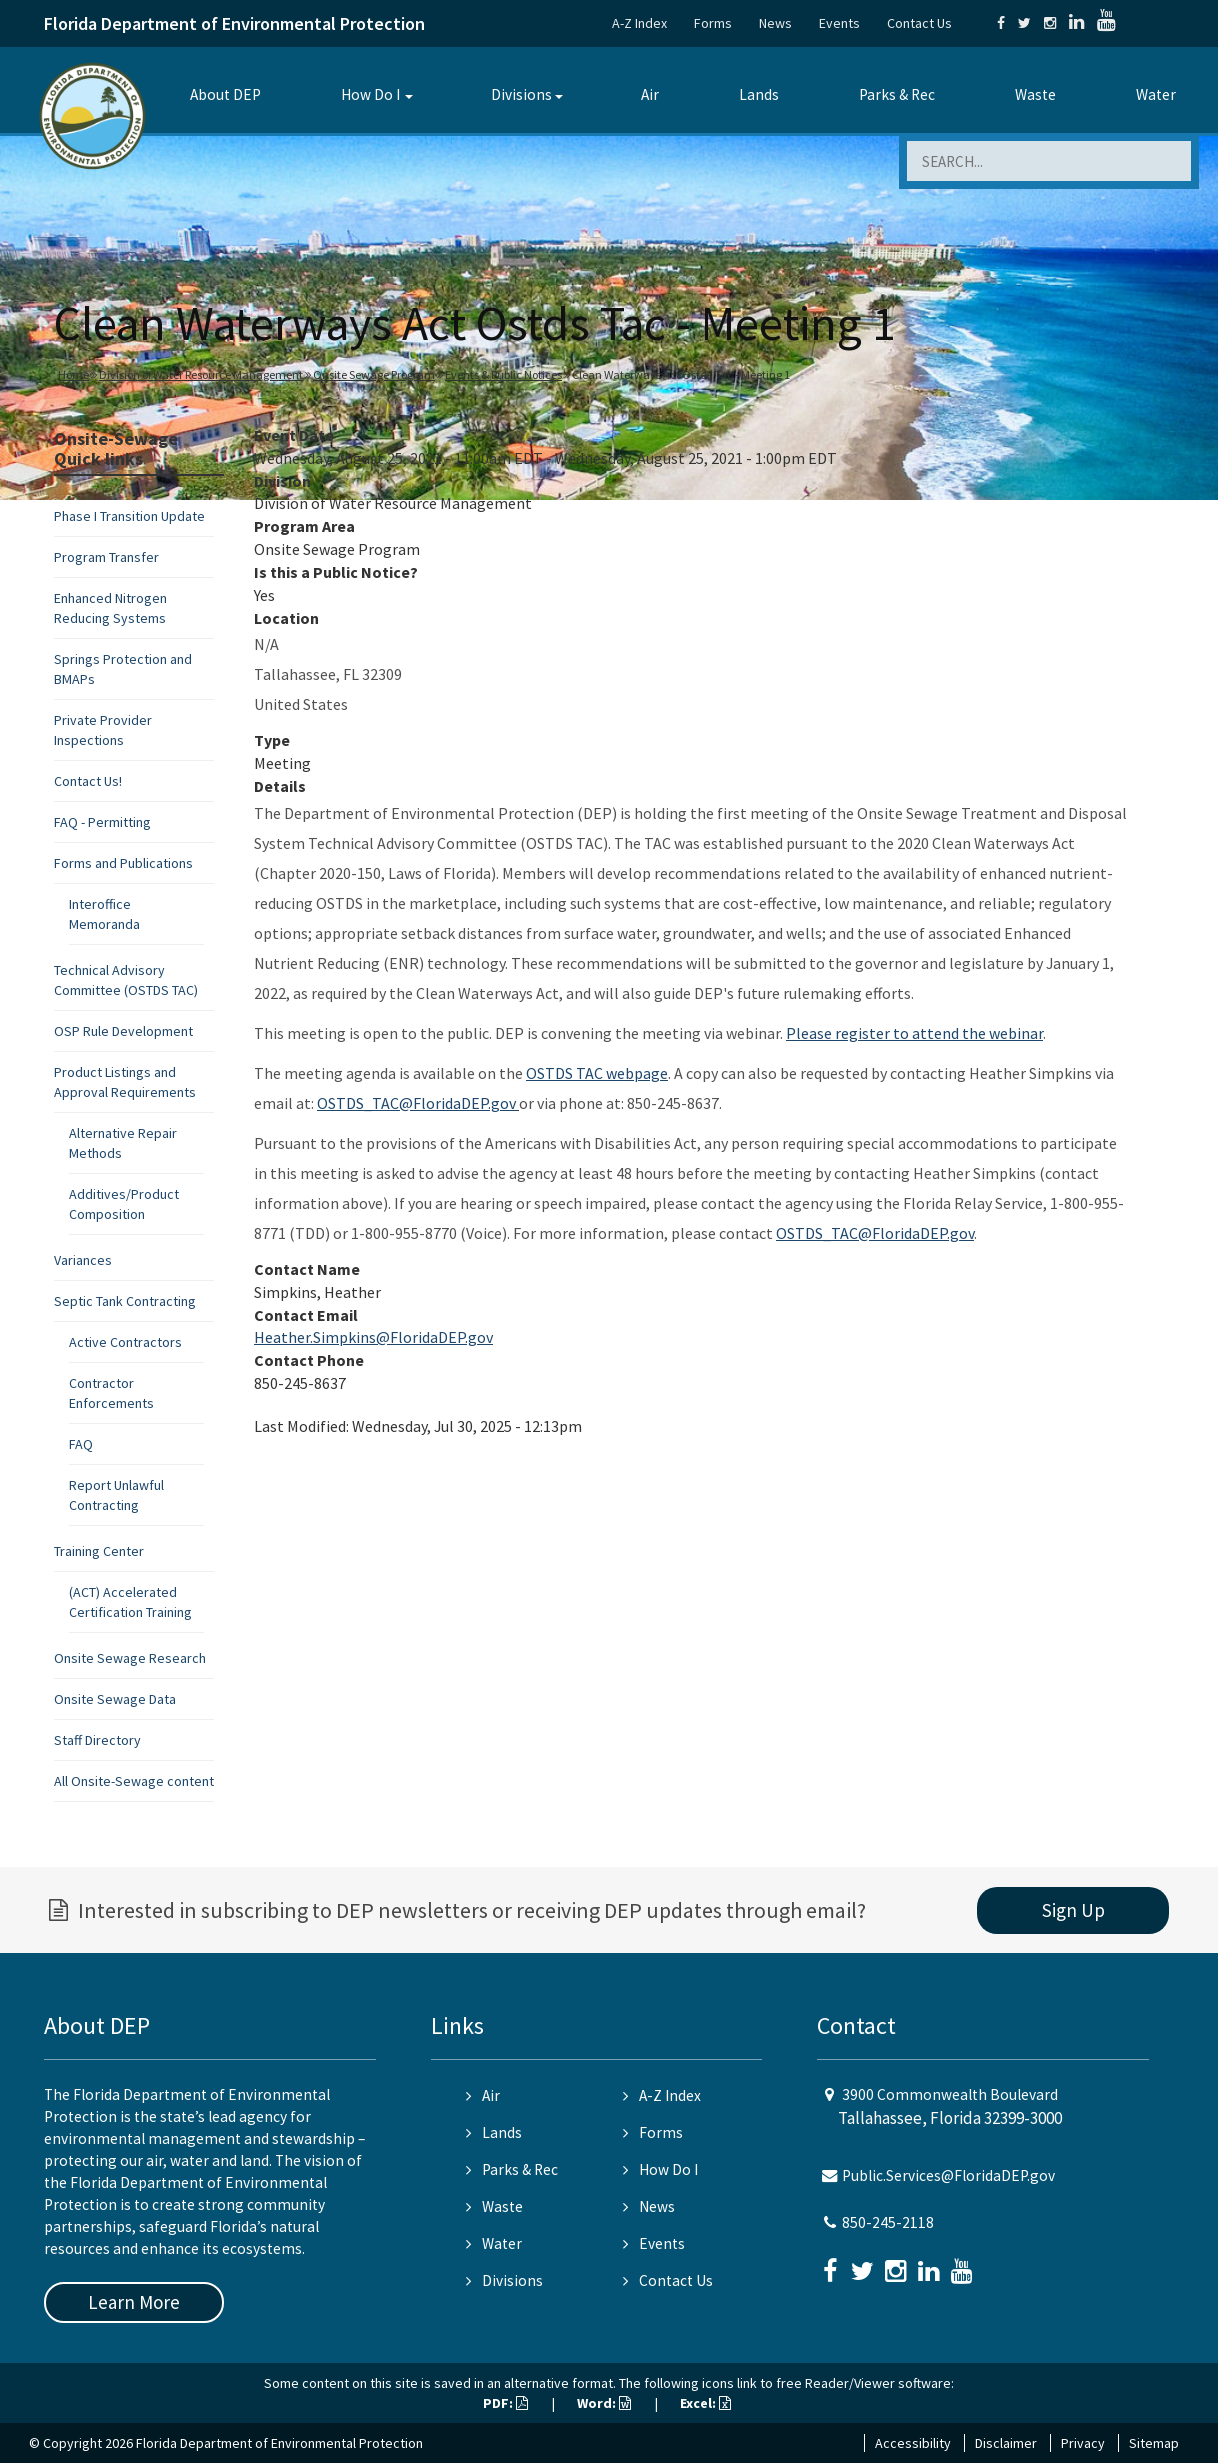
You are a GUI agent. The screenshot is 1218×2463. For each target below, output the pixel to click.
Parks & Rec (897, 94)
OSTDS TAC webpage (597, 1073)
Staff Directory (97, 1740)
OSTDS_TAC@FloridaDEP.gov (418, 1103)
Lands (759, 94)
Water (1156, 94)
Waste (1035, 94)
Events (839, 23)
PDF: (505, 2403)
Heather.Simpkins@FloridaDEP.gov (373, 1337)
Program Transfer (106, 557)
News (775, 23)
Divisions (521, 94)
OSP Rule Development (123, 1031)
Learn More (134, 2302)
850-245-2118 (888, 2222)
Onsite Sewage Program (374, 374)
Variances (83, 1260)
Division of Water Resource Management (201, 374)
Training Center (99, 1551)
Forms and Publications (123, 863)
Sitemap (1154, 2443)
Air (650, 94)
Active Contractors (125, 1342)
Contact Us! (88, 781)
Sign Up (1073, 1910)
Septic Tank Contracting (125, 1301)
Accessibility (913, 2443)
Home (73, 374)
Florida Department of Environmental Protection (234, 23)
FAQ (81, 1444)
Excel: (705, 2403)
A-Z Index (639, 23)
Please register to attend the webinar (914, 1033)
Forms (713, 23)
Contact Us (919, 23)
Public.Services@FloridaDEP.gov (948, 2175)
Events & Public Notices (503, 374)
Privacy (1083, 2443)
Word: (604, 2403)
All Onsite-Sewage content (134, 1781)
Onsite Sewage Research (130, 1658)
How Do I (370, 94)
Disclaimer (1006, 2443)
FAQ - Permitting (102, 822)
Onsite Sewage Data (115, 1699)
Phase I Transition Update (129, 516)
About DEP (225, 94)
